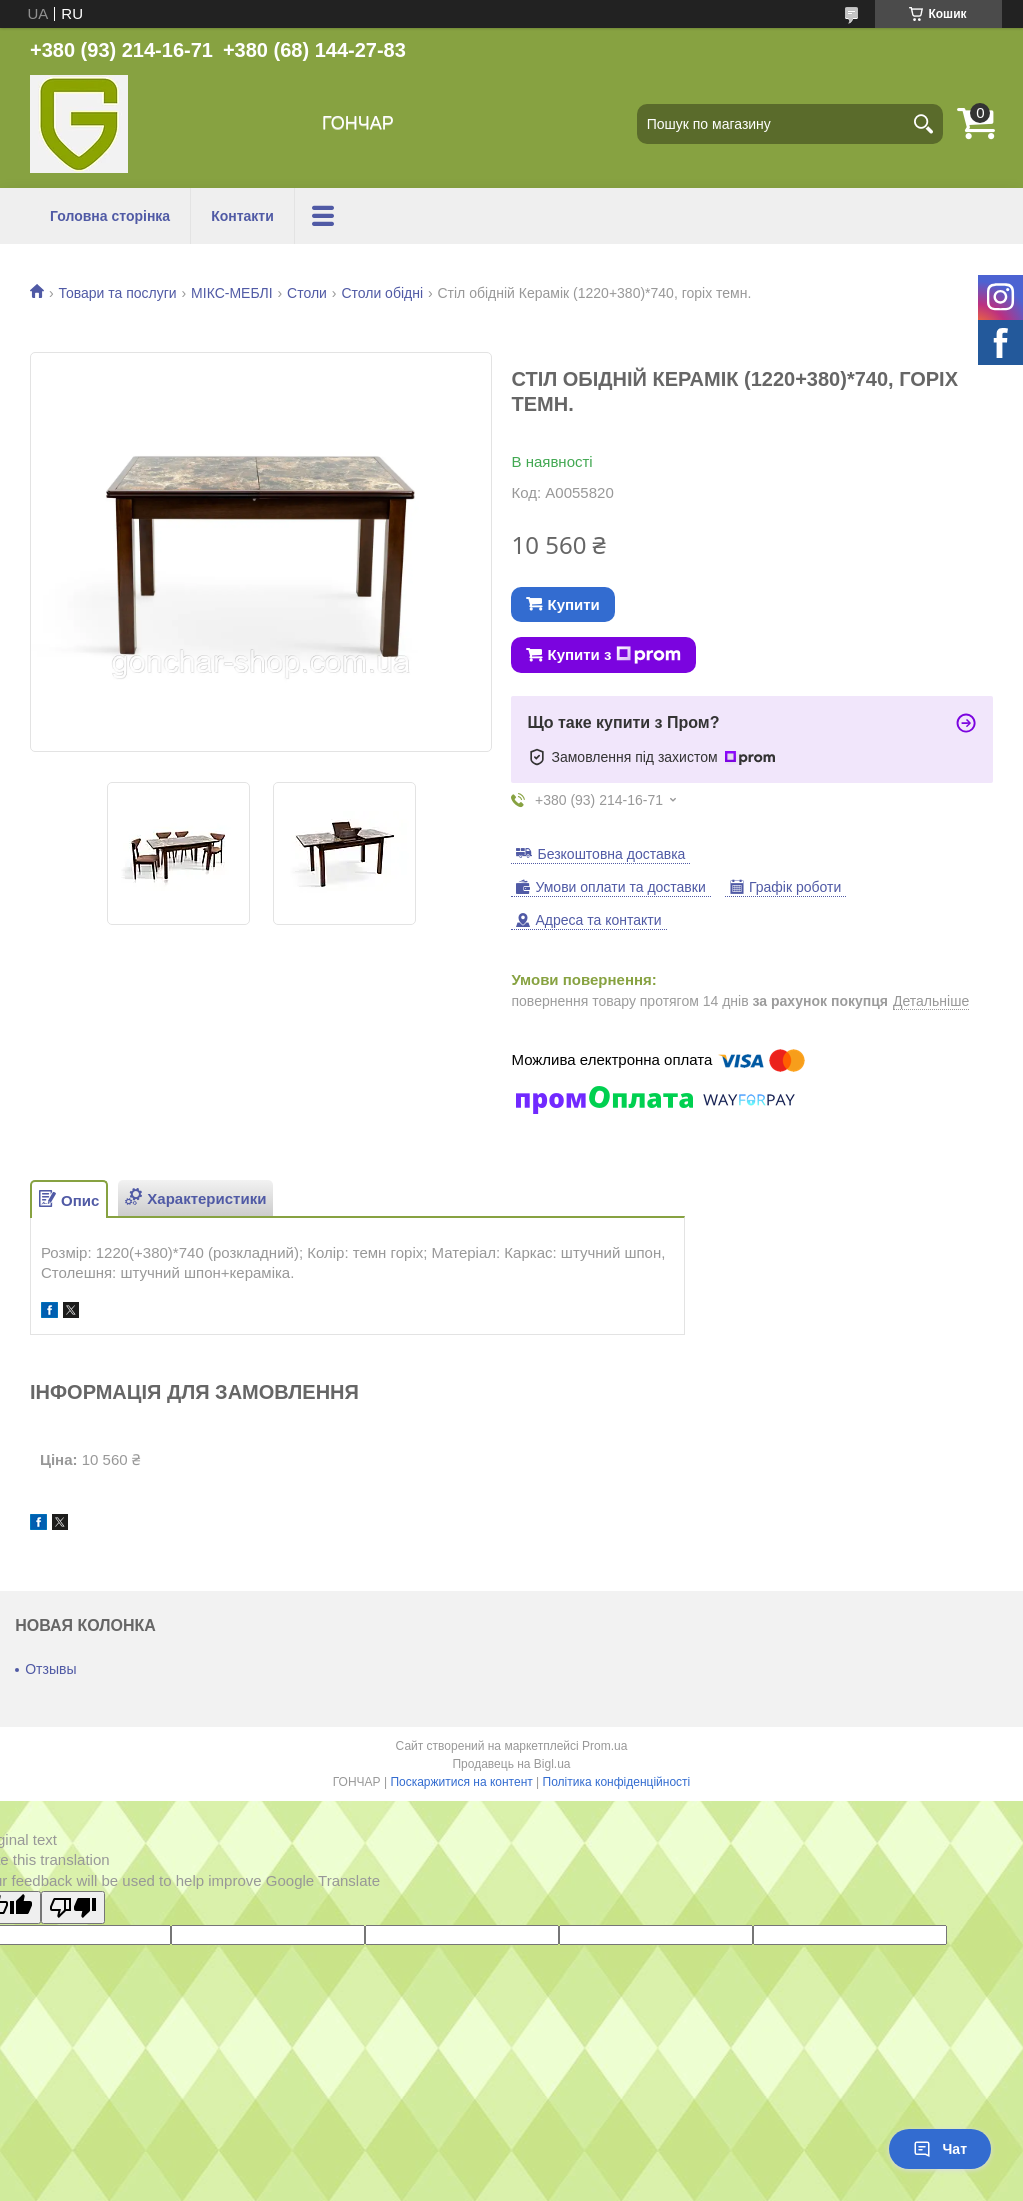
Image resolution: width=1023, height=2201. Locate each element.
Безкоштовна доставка (611, 854)
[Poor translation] (73, 1907)
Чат (940, 2149)
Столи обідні (382, 293)
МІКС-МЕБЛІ (232, 293)
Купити (573, 604)
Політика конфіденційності (617, 1782)
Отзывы (50, 1669)
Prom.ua (604, 1746)
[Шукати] (923, 124)
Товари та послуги (117, 293)
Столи (307, 293)
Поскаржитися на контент (461, 1782)
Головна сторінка (110, 216)
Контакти (242, 216)
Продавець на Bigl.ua (511, 1764)
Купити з (614, 655)
